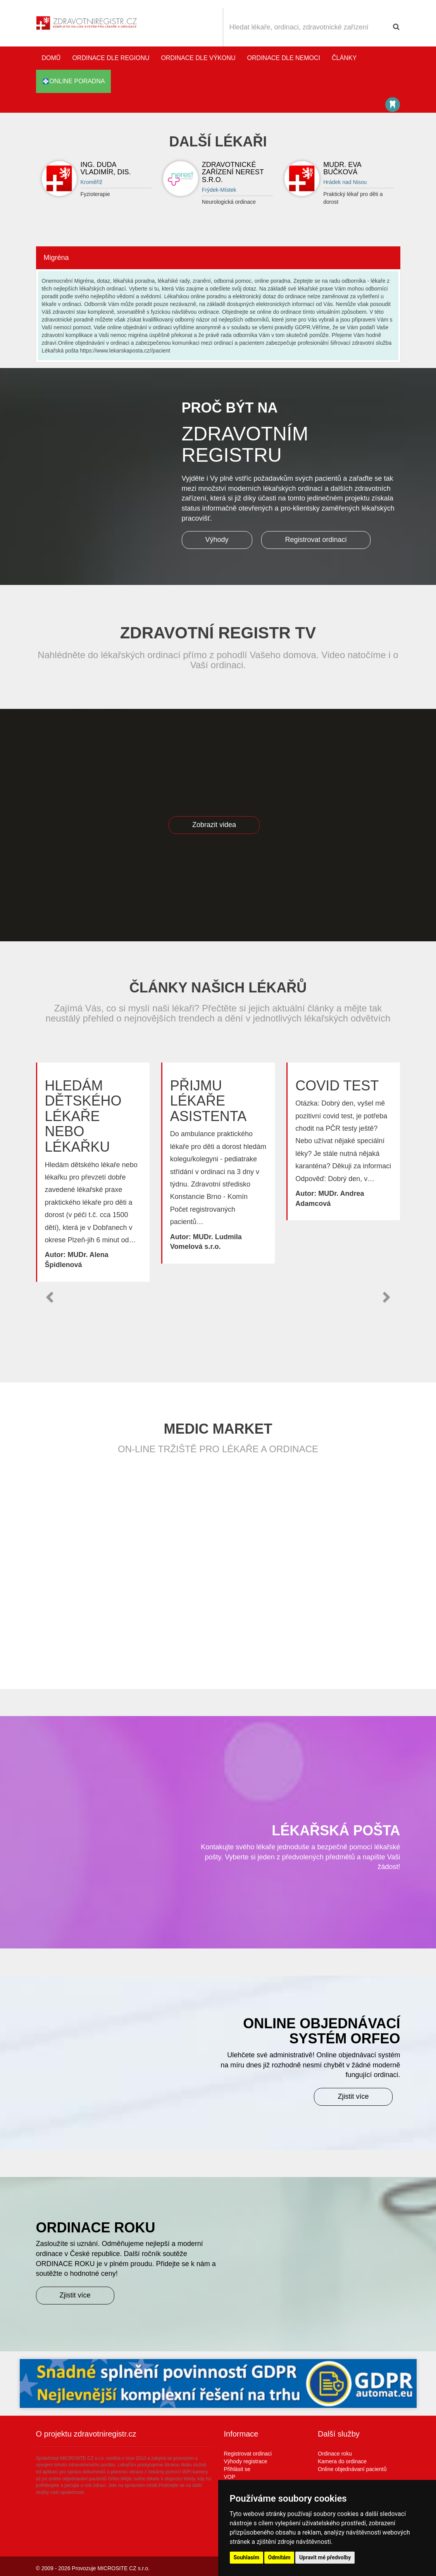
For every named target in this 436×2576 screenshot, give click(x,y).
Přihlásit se (237, 2469)
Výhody (217, 539)
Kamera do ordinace (342, 2461)
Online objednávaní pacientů (352, 2469)
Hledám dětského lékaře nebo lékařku (83, 1116)
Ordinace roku (335, 2453)
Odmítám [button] (279, 2557)
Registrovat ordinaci (315, 539)
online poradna (73, 81)
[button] (49, 1297)
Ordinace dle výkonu (198, 58)
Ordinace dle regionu (110, 58)
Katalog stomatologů (392, 104)
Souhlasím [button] (247, 2557)
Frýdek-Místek (219, 190)
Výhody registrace (245, 2461)
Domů (51, 58)
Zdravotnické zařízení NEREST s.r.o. (233, 172)
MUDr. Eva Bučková (342, 168)
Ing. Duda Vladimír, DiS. (106, 168)
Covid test (337, 1086)
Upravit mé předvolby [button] (325, 2557)
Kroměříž (92, 182)
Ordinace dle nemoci (283, 58)
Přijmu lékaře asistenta (208, 1101)
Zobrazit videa (214, 825)
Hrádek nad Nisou (345, 182)
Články (344, 58)
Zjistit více (353, 2096)
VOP (230, 2477)
